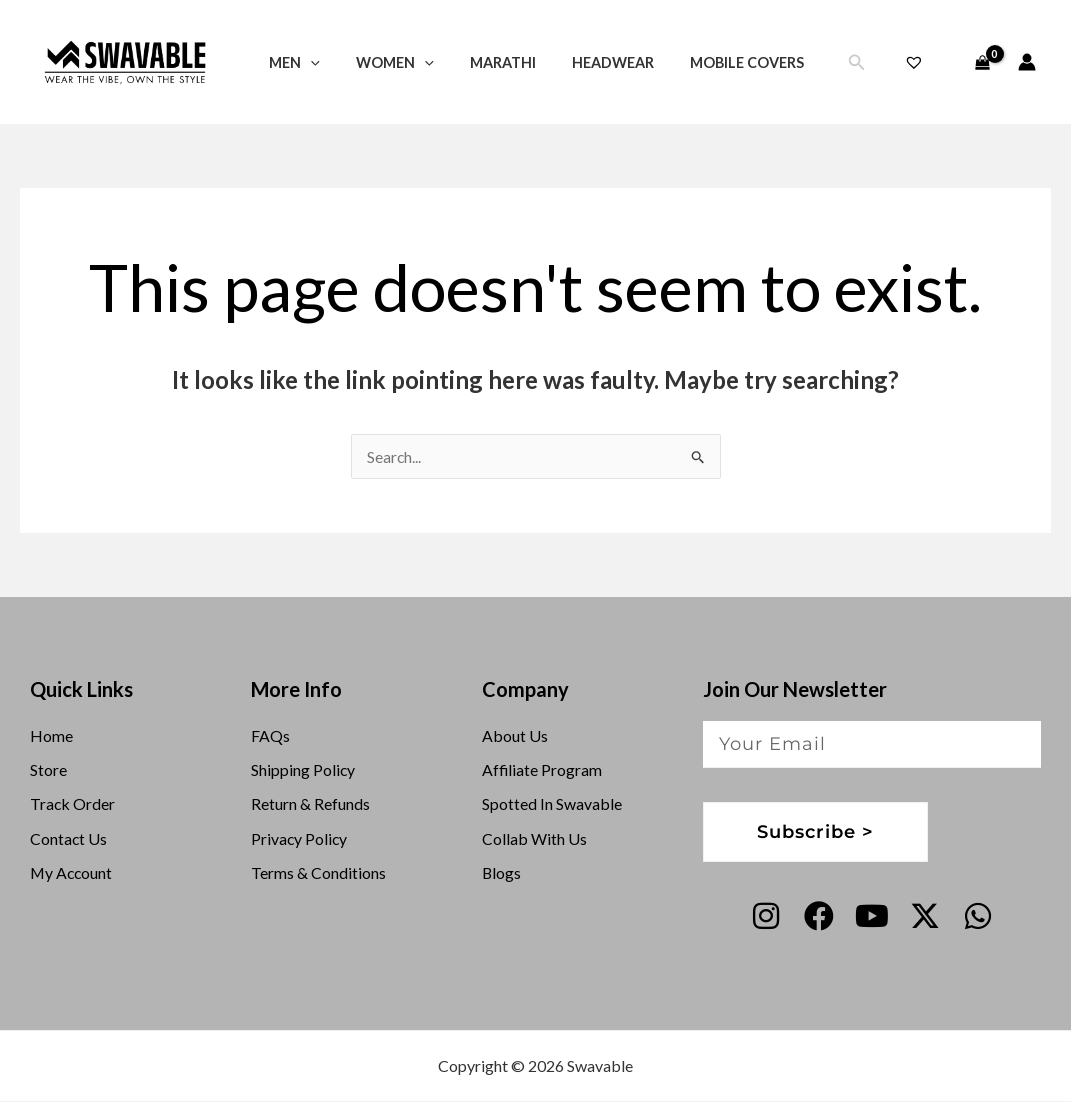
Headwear (587, 62)
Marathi (484, 62)
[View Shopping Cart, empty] (982, 62)
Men (290, 62)
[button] (306, 62)
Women (384, 62)
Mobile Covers (714, 62)
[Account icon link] (1027, 62)
